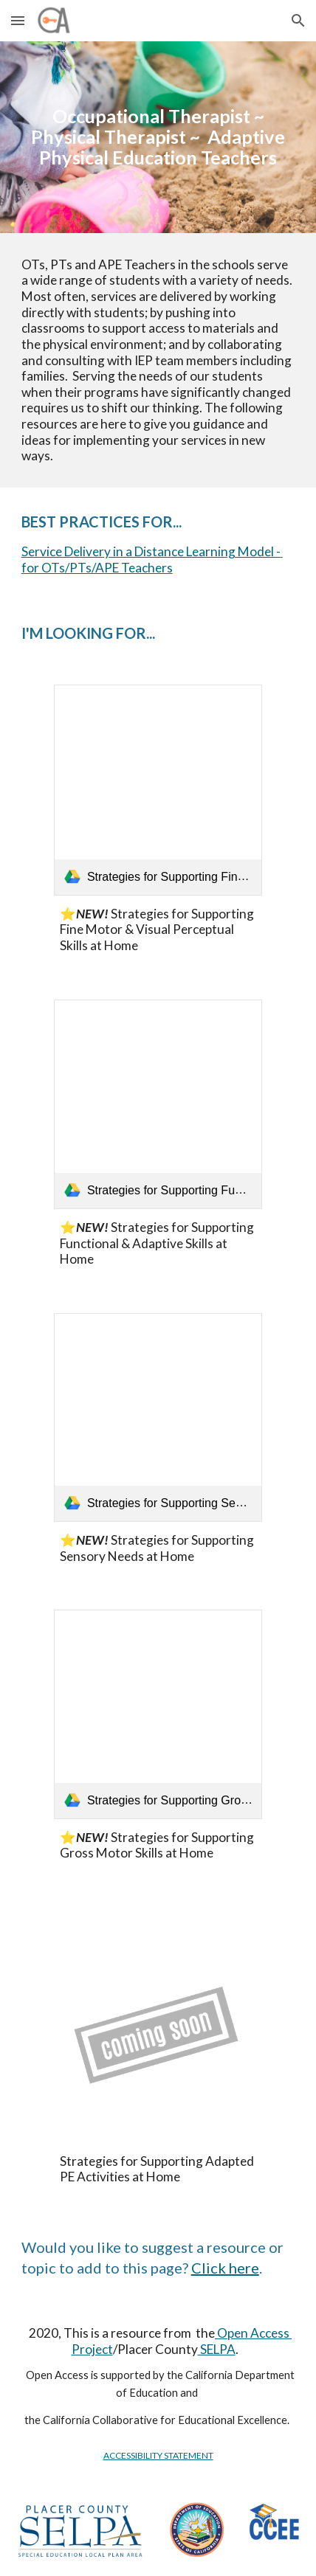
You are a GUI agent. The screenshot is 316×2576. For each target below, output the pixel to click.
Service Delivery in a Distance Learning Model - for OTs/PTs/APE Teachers (152, 559)
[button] (17, 20)
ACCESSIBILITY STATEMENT (158, 2455)
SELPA (217, 2349)
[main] (158, 137)
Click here (225, 2267)
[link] (158, 790)
